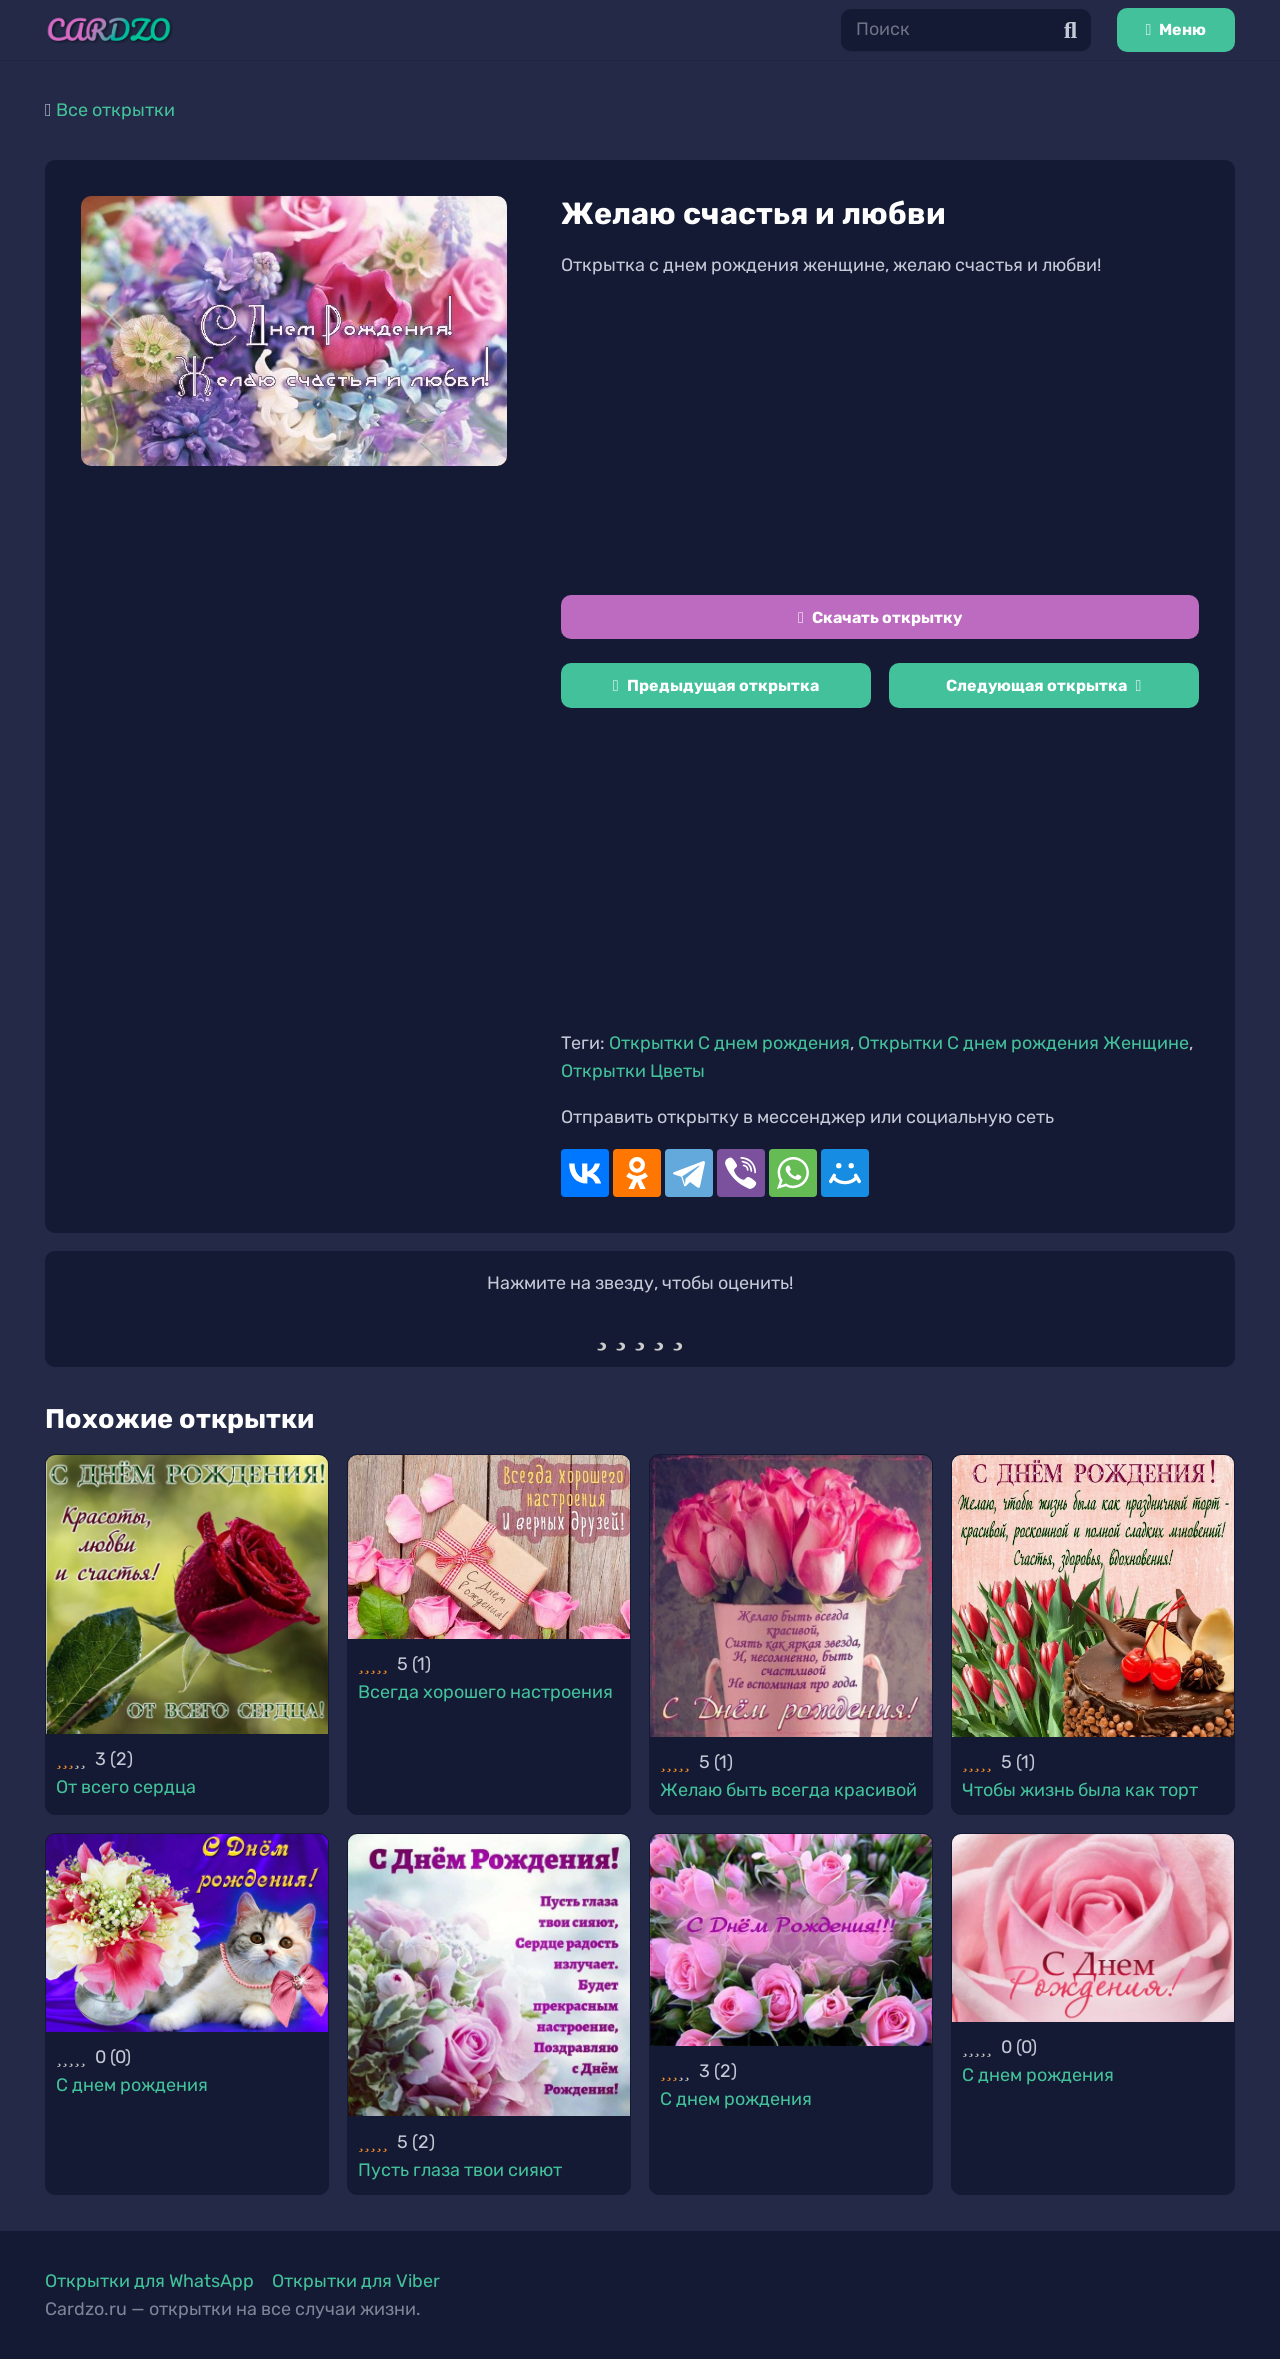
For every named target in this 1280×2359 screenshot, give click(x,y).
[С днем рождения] (187, 1932)
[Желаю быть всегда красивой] (791, 1596)
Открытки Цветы (633, 1071)
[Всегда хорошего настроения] (489, 1547)
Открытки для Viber (356, 2281)
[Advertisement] (880, 437)
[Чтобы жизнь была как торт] (1093, 1596)
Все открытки (115, 110)
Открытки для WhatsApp (149, 2281)
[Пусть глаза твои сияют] (489, 1975)
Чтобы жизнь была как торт (1080, 1790)
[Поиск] (966, 29)
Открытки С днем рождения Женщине (1023, 1043)
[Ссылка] (109, 30)
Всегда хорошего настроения (485, 1692)
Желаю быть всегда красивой (788, 1790)
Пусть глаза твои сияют (460, 2170)
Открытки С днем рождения (729, 1043)
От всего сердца (126, 1787)
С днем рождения (132, 2085)
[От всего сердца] (187, 1594)
